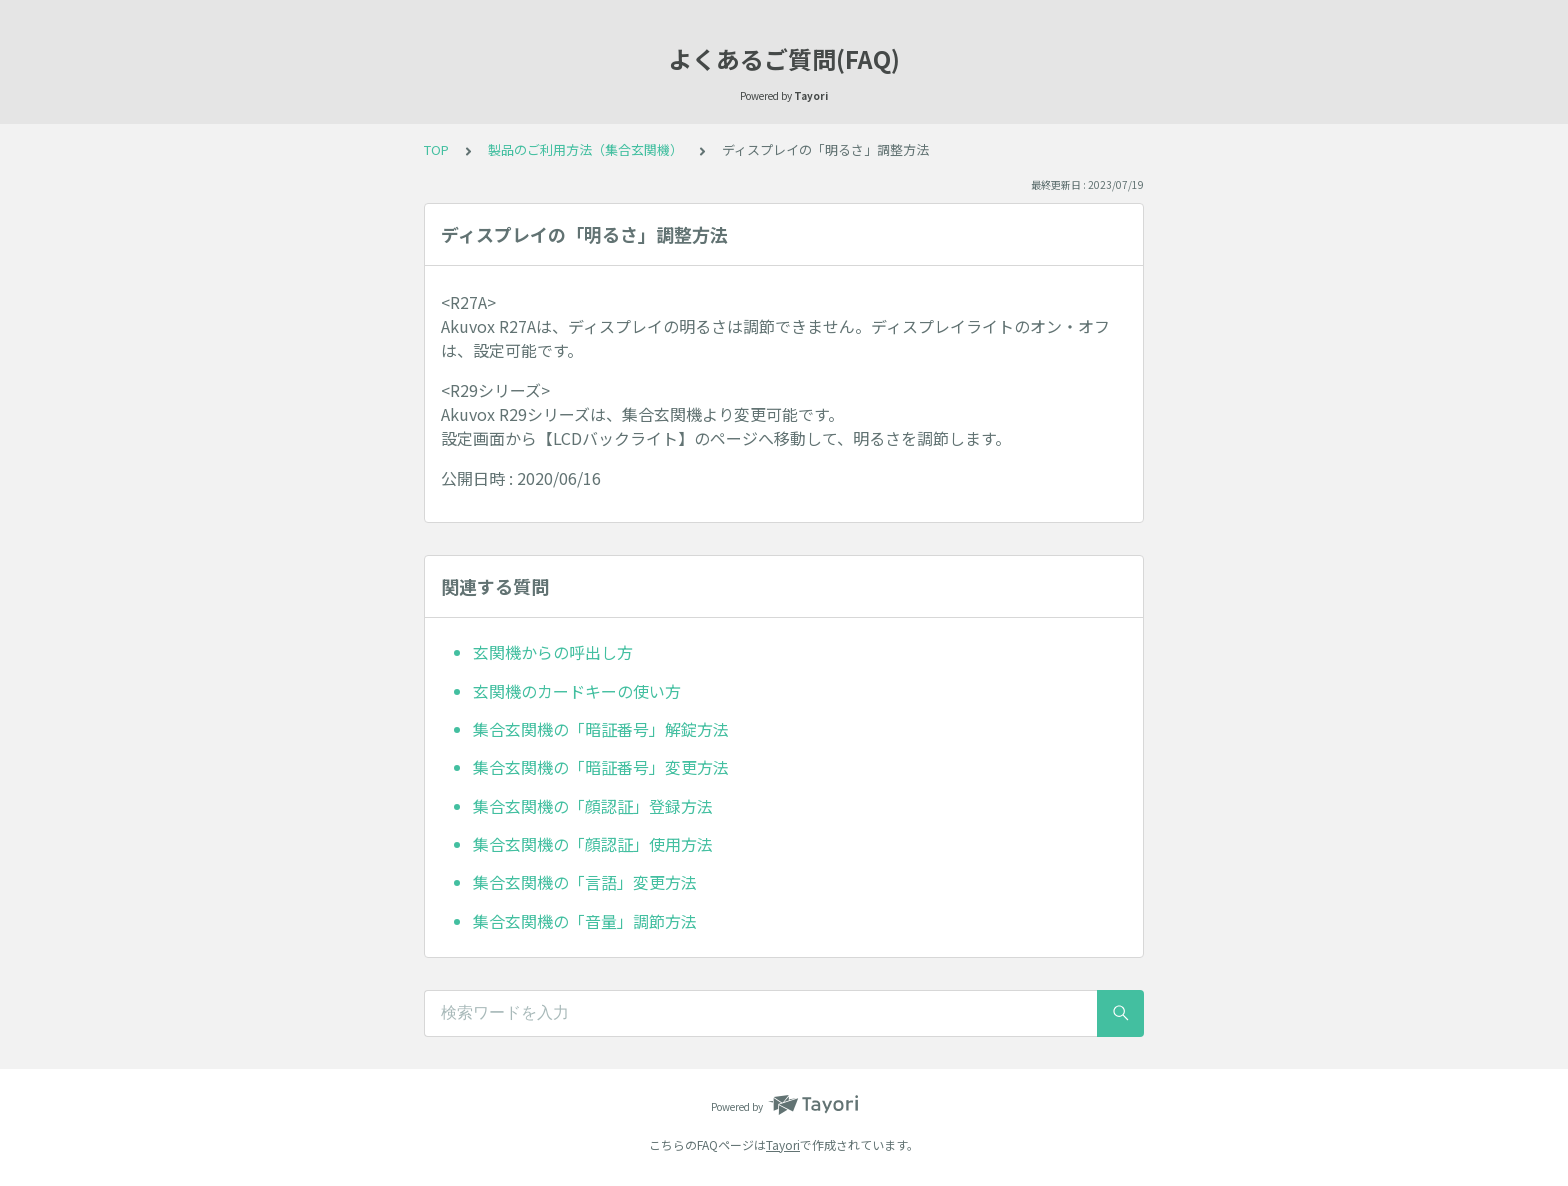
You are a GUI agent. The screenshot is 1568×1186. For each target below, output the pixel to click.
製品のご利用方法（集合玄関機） (585, 149)
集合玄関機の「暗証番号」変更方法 (601, 767)
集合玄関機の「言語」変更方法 (585, 882)
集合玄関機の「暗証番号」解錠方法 (601, 729)
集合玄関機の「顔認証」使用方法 (593, 844)
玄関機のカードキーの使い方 (577, 691)
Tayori (783, 1144)
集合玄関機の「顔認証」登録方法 (593, 806)
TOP (436, 149)
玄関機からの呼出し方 (553, 652)
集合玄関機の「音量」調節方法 (585, 921)
